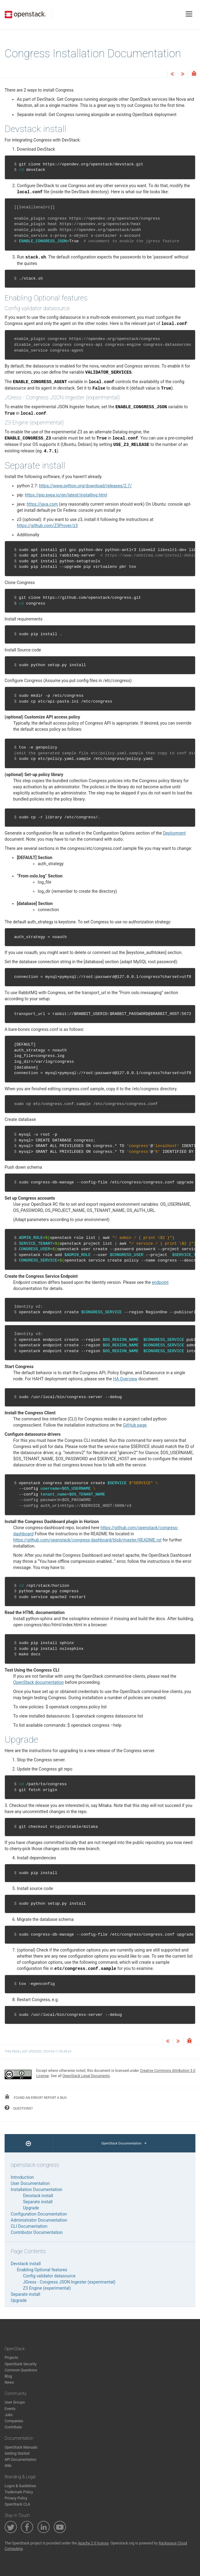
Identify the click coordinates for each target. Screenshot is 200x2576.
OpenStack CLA (17, 2504)
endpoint (160, 1282)
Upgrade (31, 2207)
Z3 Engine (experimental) (47, 2288)
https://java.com (42, 504)
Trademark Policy (19, 2492)
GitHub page (135, 1425)
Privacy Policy (16, 2498)
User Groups (15, 2402)
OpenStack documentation (38, 1682)
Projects (11, 2357)
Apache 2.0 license (93, 2543)
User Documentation (30, 2183)
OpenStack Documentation (123, 2143)
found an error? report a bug (36, 2097)
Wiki (8, 2466)
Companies (14, 2421)
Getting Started (17, 2453)
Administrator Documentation (39, 2220)
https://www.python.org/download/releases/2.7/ (85, 485)
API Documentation (21, 2459)
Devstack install (38, 2195)
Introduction (22, 2177)
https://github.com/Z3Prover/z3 (47, 525)
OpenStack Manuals (21, 2447)
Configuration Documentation (39, 2214)
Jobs (9, 2415)
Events (10, 2409)
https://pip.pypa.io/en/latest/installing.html (66, 494)
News (9, 2382)
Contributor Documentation (37, 2232)
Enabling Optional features (42, 2269)
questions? (19, 2107)
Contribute (13, 2427)
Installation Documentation (36, 2189)
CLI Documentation (29, 2226)
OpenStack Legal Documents (86, 2076)
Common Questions (21, 2370)
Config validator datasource (49, 2275)
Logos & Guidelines (20, 2486)
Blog (8, 2376)
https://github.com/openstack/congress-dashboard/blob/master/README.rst (87, 1539)
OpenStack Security (21, 2364)
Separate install (37, 2201)
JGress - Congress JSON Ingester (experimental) (69, 2282)
